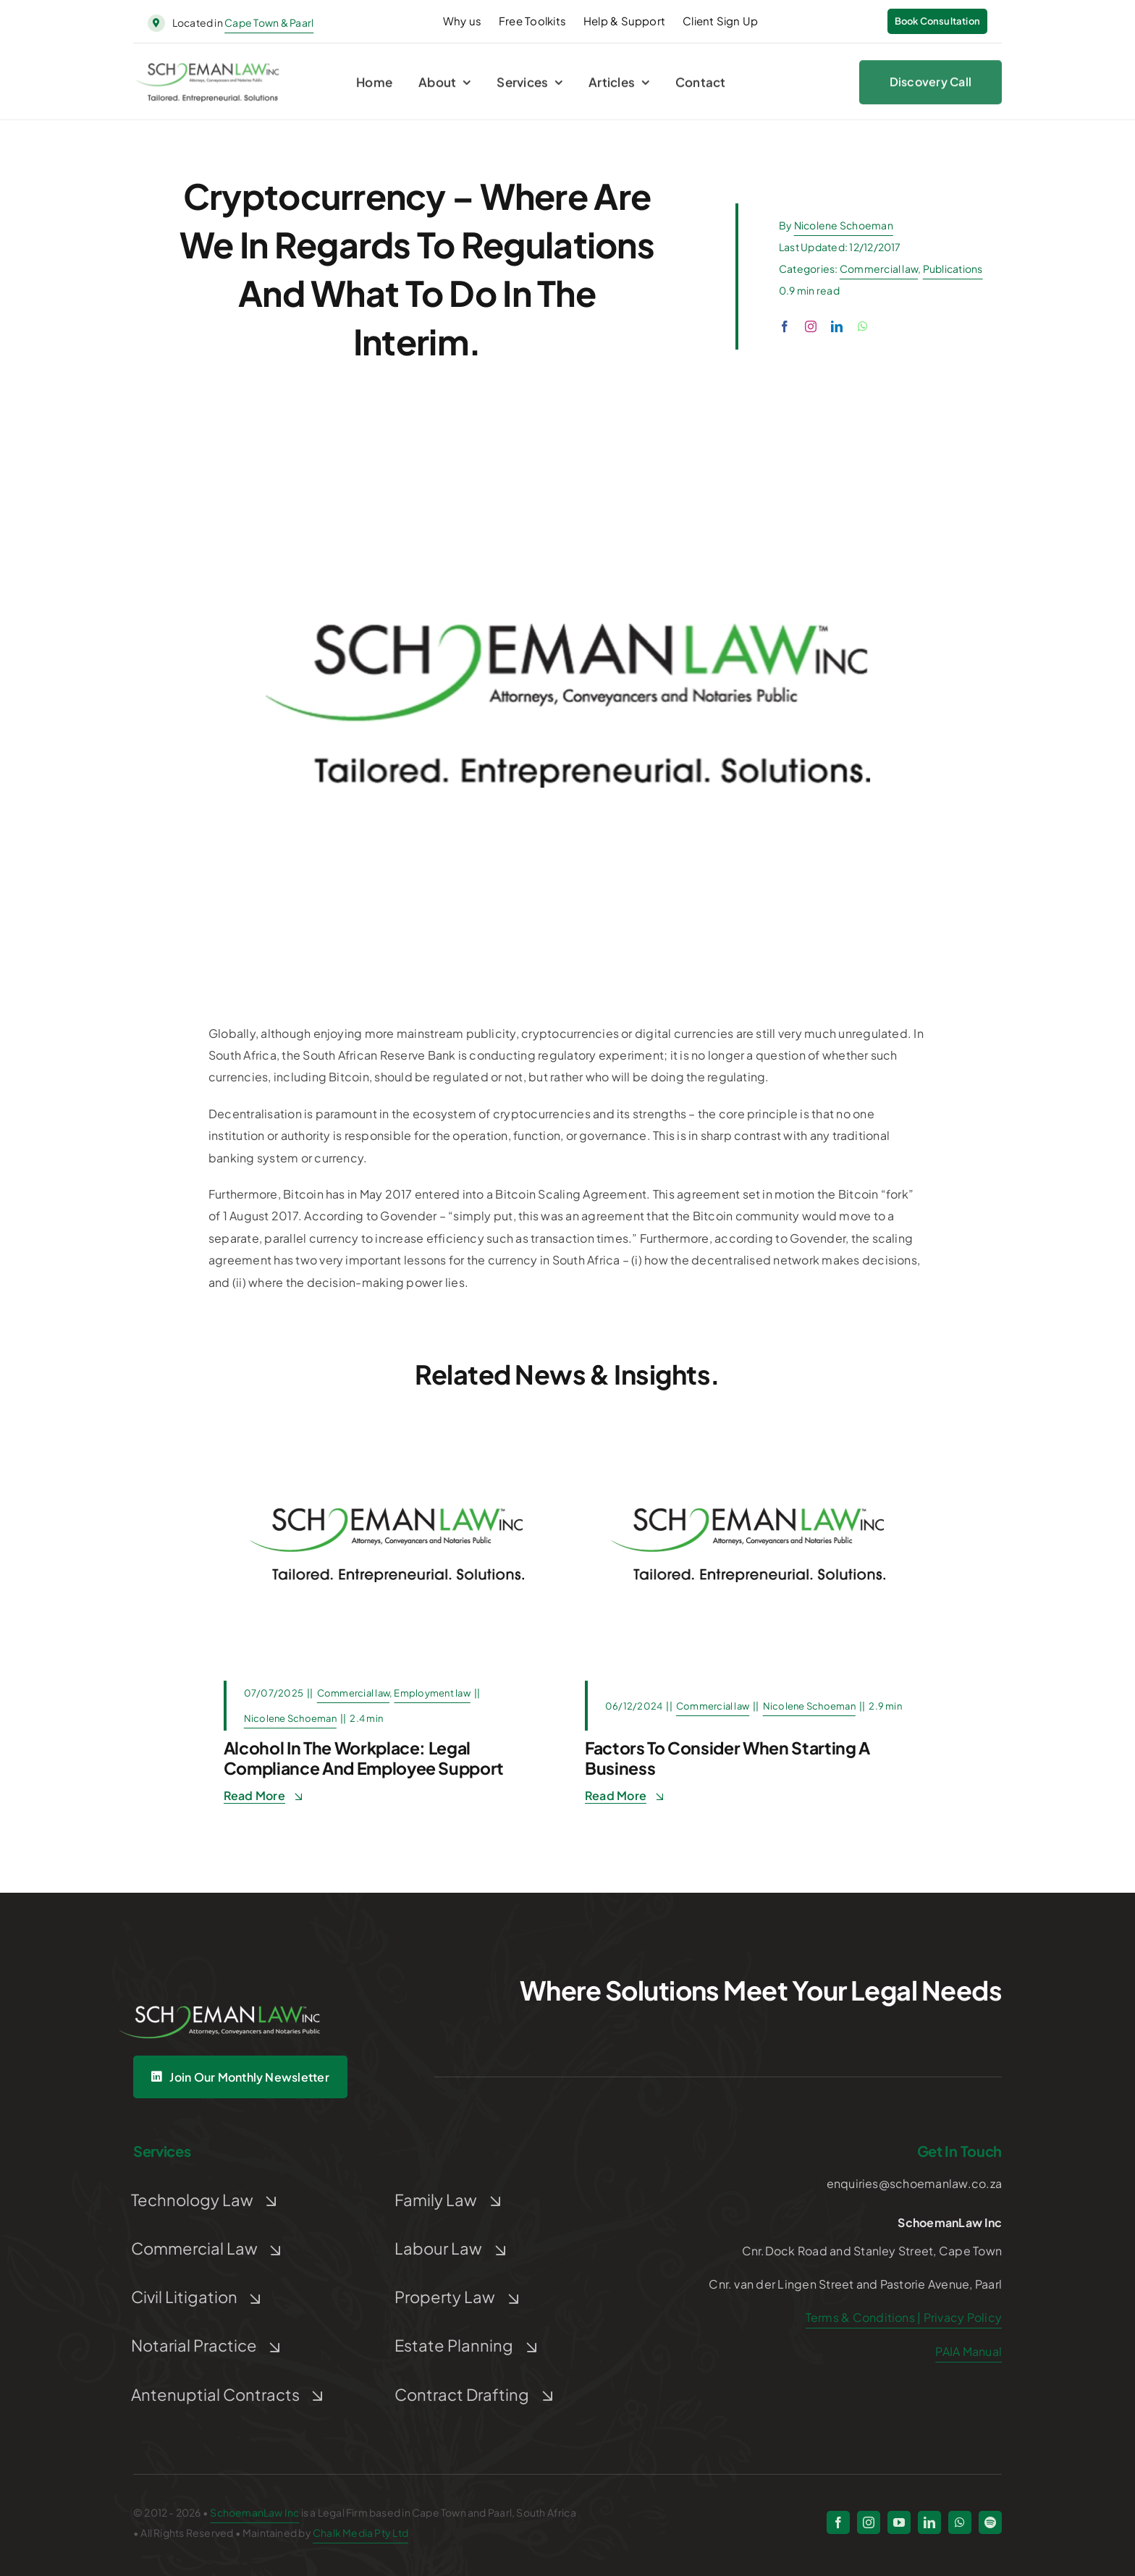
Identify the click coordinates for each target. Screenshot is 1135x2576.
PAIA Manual (968, 2351)
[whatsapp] (863, 326)
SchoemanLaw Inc (254, 2512)
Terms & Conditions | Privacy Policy (904, 2317)
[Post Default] (387, 1432)
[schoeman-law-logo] (207, 71)
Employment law (432, 1693)
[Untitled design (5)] (220, 1985)
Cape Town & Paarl (268, 22)
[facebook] (784, 326)
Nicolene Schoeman (843, 225)
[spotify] (990, 2522)
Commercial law (879, 268)
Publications (953, 268)
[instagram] (811, 326)
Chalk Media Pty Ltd (360, 2532)
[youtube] (899, 2522)
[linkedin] (837, 326)
